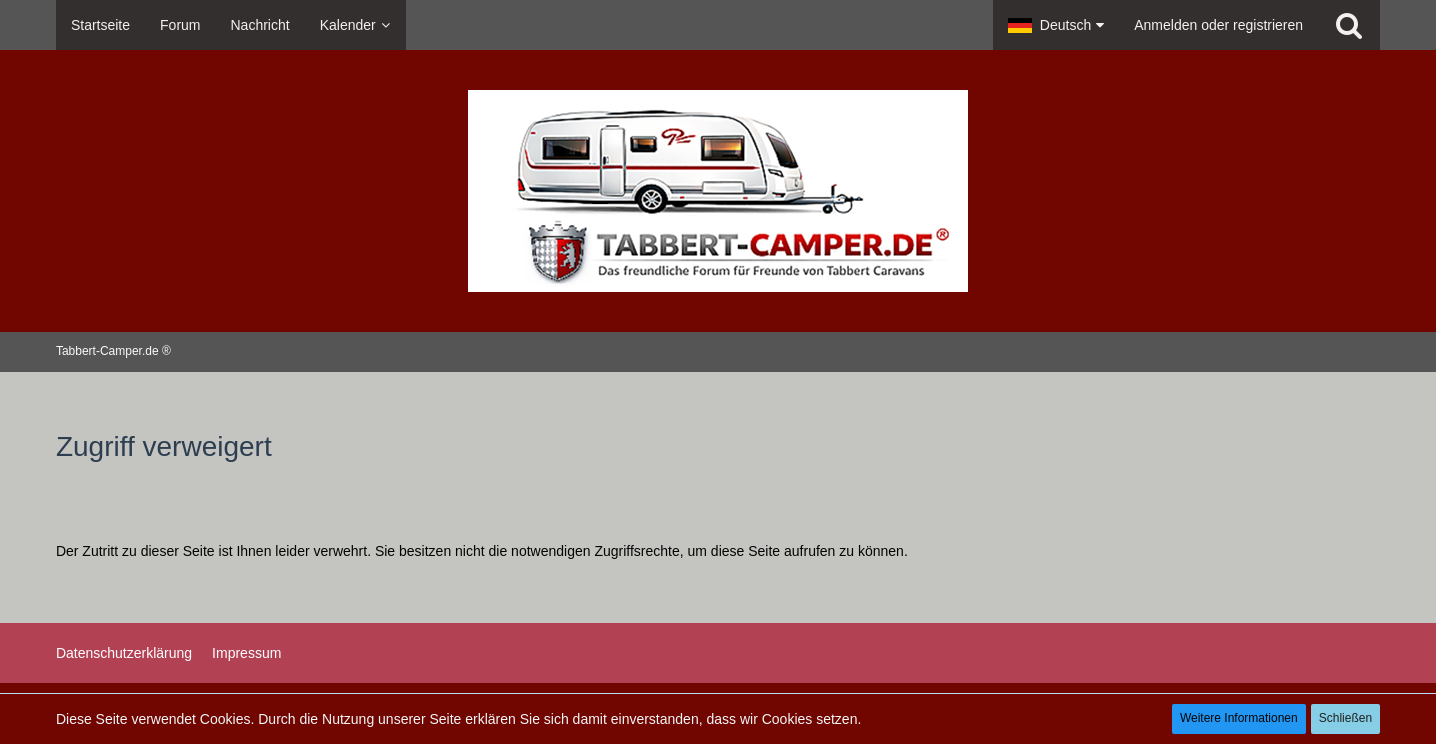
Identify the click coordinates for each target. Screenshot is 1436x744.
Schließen (1345, 718)
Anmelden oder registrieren (1218, 25)
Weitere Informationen (1239, 718)
